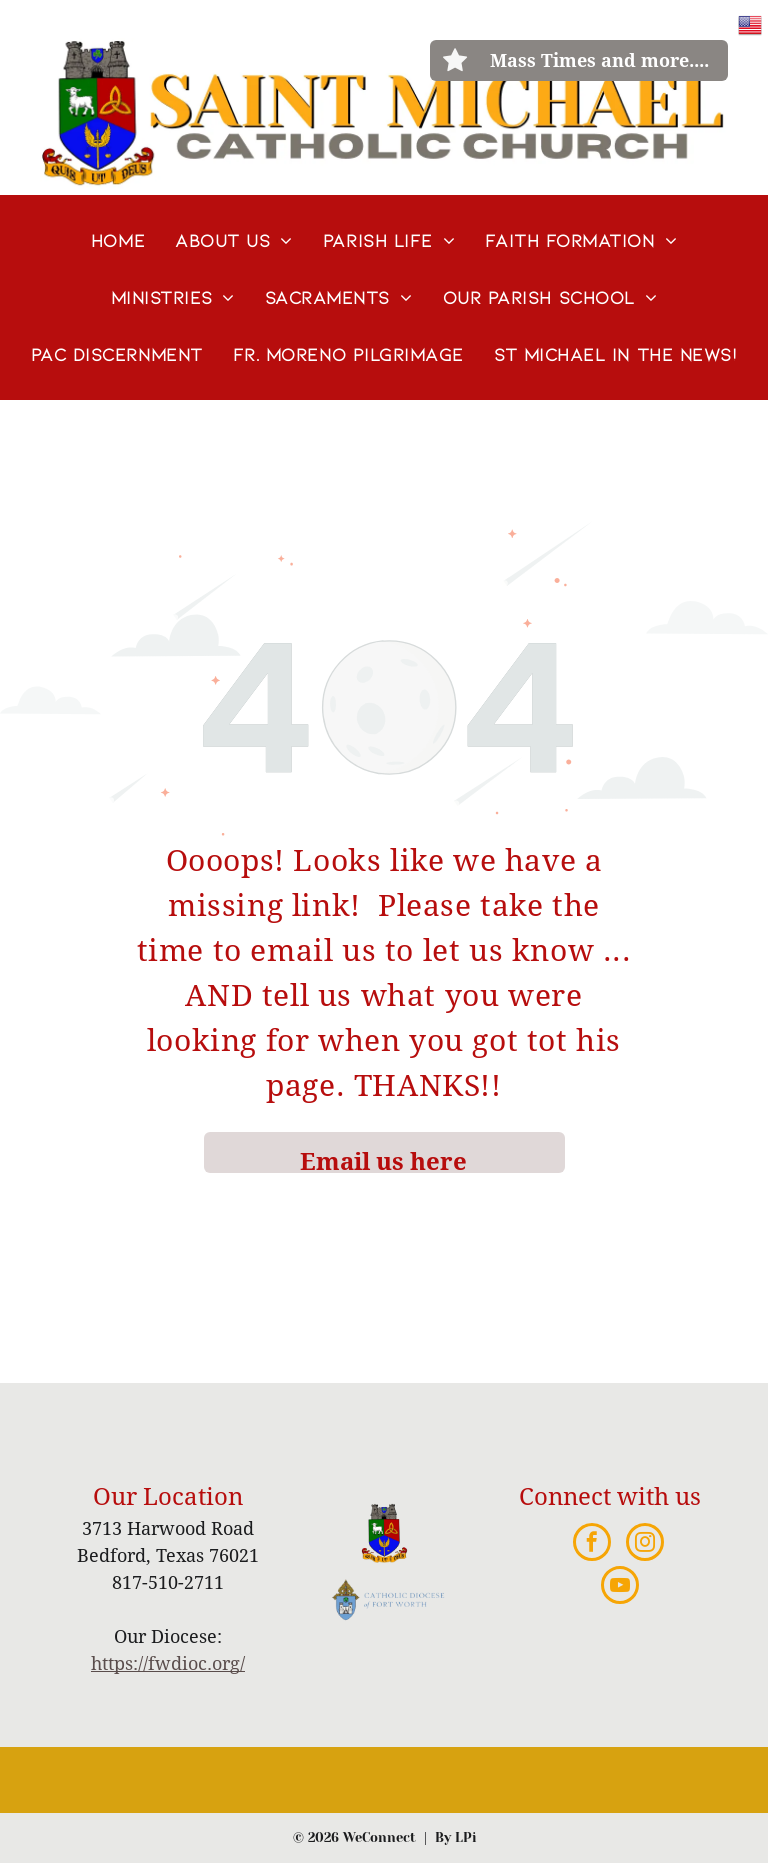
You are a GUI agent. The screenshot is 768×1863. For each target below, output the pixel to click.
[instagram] (645, 1544)
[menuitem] (118, 240)
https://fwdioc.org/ (168, 1663)
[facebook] (592, 1544)
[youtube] (620, 1587)
